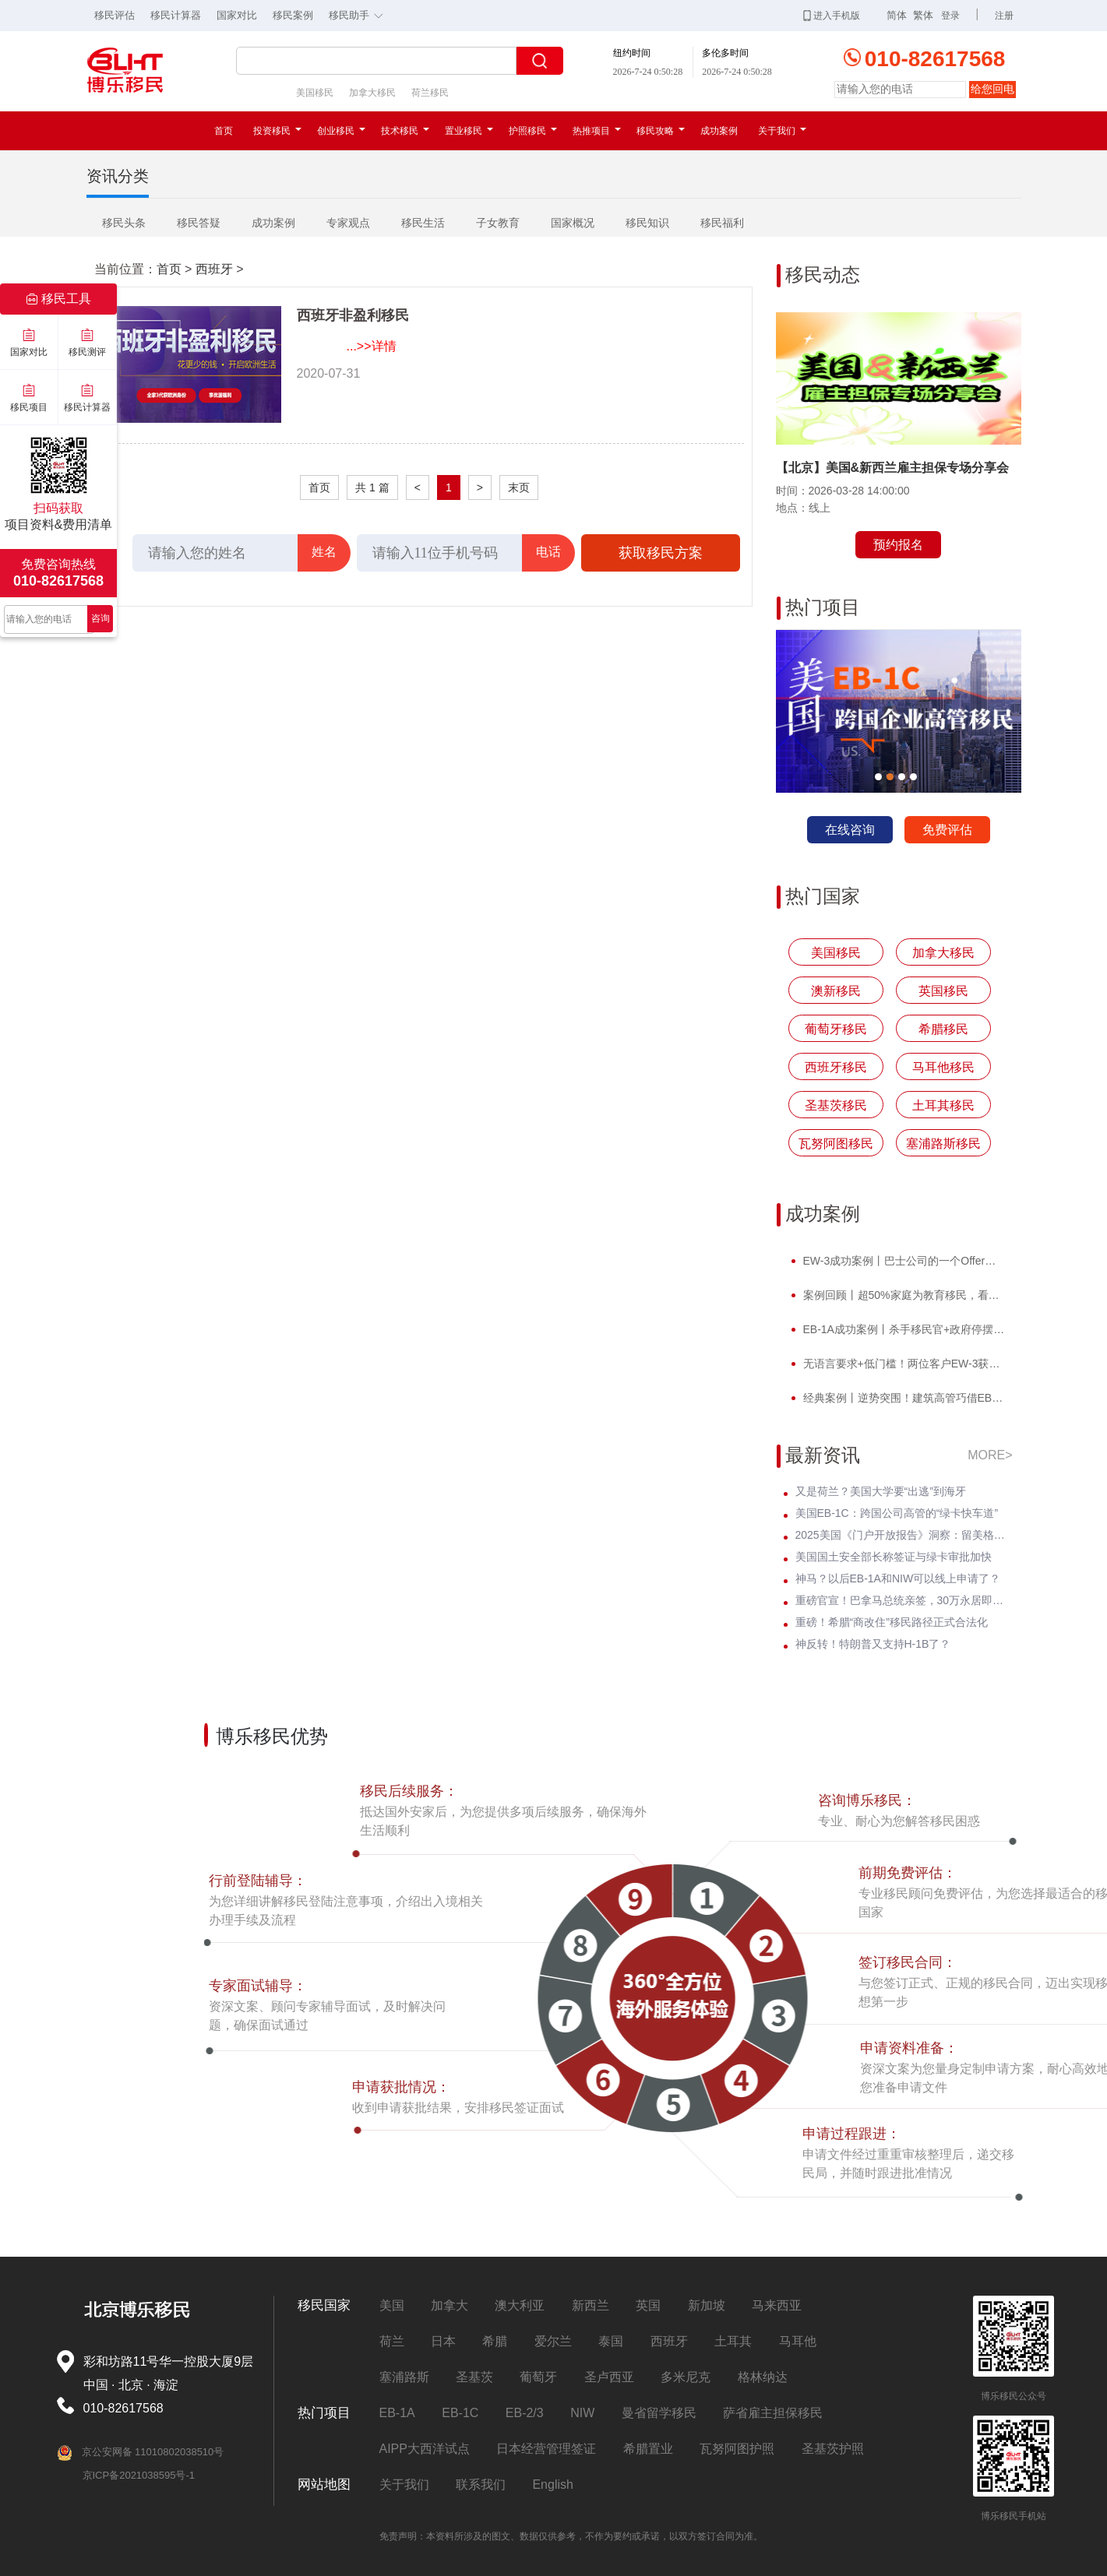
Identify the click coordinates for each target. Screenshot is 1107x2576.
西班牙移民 (836, 1067)
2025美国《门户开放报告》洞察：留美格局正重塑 (904, 1535)
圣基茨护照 (833, 2448)
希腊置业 (648, 2448)
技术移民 (405, 130)
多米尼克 (685, 2377)
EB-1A (397, 2412)
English (552, 2484)
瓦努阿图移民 (836, 1143)
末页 (519, 487)
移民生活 (423, 222)
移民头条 (124, 222)
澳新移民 (836, 991)
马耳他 (797, 2341)
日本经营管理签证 (546, 2448)
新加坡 (706, 2305)
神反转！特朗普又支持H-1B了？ (873, 1644)
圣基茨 (474, 2377)
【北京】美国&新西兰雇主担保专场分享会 (893, 467)
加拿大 (449, 2305)
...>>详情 (372, 346)
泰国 (610, 2341)
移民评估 (114, 15)
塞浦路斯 (404, 2377)
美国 (391, 2305)
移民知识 (647, 222)
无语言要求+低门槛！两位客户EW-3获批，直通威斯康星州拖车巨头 (902, 1363)
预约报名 (898, 544)
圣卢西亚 (609, 2377)
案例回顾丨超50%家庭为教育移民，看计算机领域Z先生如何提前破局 (902, 1295)
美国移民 (314, 92)
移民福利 (722, 222)
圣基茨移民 (836, 1105)
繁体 (923, 15)
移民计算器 (175, 15)
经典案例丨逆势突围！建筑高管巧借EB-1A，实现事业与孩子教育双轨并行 (902, 1398)
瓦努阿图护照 (737, 2448)
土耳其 (733, 2341)
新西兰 (590, 2305)
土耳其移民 (943, 1105)
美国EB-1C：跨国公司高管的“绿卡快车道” (897, 1513)
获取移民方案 (661, 553)
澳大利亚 (520, 2305)
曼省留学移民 (659, 2412)
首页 (223, 130)
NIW (582, 2412)
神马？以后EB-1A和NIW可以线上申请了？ (898, 1578)
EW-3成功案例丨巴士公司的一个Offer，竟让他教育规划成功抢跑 (902, 1261)
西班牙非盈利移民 (353, 315)
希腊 (494, 2341)
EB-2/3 (525, 2412)
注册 (1004, 15)
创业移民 (341, 130)
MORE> (990, 1455)
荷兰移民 (430, 92)
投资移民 (277, 130)
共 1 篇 (372, 487)
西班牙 (214, 269)
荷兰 (391, 2341)
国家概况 (572, 222)
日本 (443, 2341)
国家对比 (237, 15)
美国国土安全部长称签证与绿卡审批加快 (893, 1556)
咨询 (100, 618)
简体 (897, 15)
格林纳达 (763, 2377)
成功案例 (719, 130)
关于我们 (782, 130)
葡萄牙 (538, 2377)
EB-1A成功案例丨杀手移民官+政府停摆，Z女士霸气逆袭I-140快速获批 (902, 1329)
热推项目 (597, 130)
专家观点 (348, 222)
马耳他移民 (943, 1067)
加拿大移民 (372, 92)
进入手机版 (831, 15)
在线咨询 (850, 829)
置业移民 (469, 130)
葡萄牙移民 (836, 1029)
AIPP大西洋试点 (424, 2448)
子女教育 (498, 222)
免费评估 (947, 829)
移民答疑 (198, 222)
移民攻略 (660, 130)
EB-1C (460, 2412)
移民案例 (293, 15)
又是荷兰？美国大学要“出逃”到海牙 (880, 1491)
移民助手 (360, 14)
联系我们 (481, 2484)
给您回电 (992, 89)
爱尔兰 (553, 2341)
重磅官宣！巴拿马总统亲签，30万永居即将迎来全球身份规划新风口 (904, 1600)
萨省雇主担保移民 (773, 2412)
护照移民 (533, 130)
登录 (950, 15)
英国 (648, 2305)
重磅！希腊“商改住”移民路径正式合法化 (891, 1622)
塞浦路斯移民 (943, 1143)
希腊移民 (943, 1029)
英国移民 (943, 991)
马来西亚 (777, 2305)
